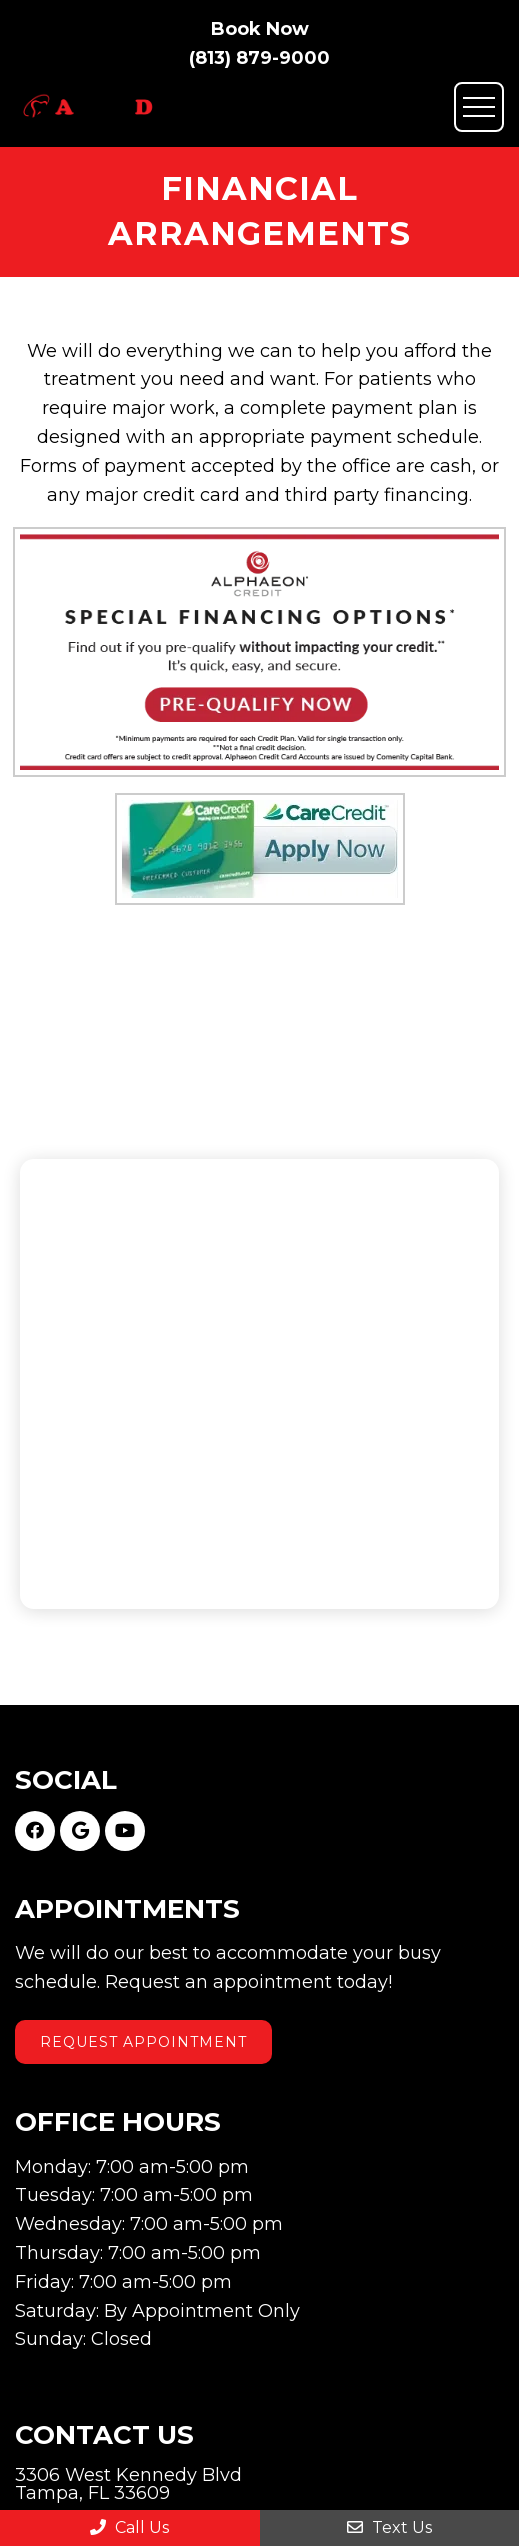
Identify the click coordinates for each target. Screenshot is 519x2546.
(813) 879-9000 (259, 58)
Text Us (389, 2527)
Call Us (129, 2527)
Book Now (260, 29)
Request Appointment (143, 2042)
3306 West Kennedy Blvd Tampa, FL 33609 (128, 2484)
